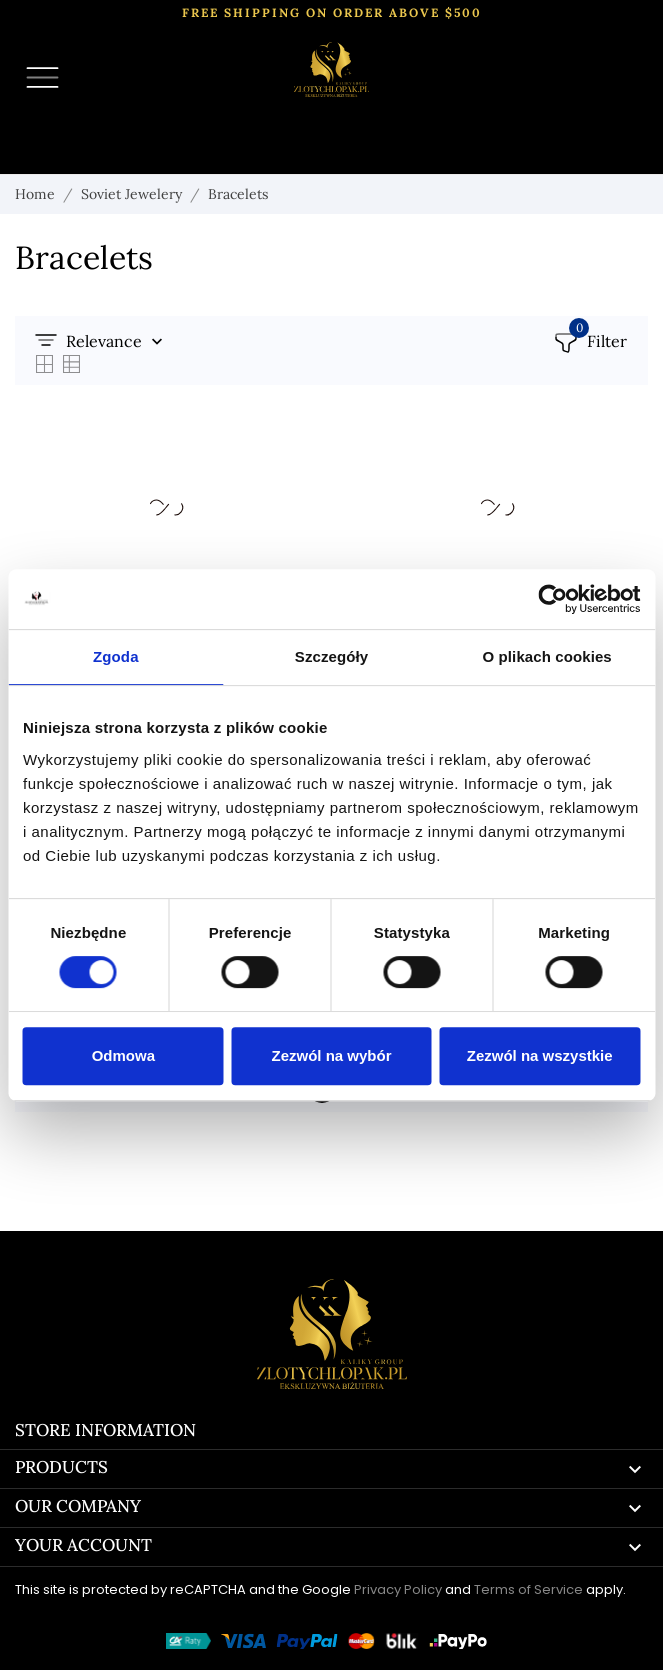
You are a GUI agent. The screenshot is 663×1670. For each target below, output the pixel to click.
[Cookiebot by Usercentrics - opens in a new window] (552, 599)
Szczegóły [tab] (331, 656)
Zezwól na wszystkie (540, 1055)
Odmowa (123, 1055)
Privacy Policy (398, 1589)
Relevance (104, 341)
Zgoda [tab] (116, 656)
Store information (105, 1430)
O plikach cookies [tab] (547, 656)
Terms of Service (528, 1589)
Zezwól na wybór (331, 1055)
